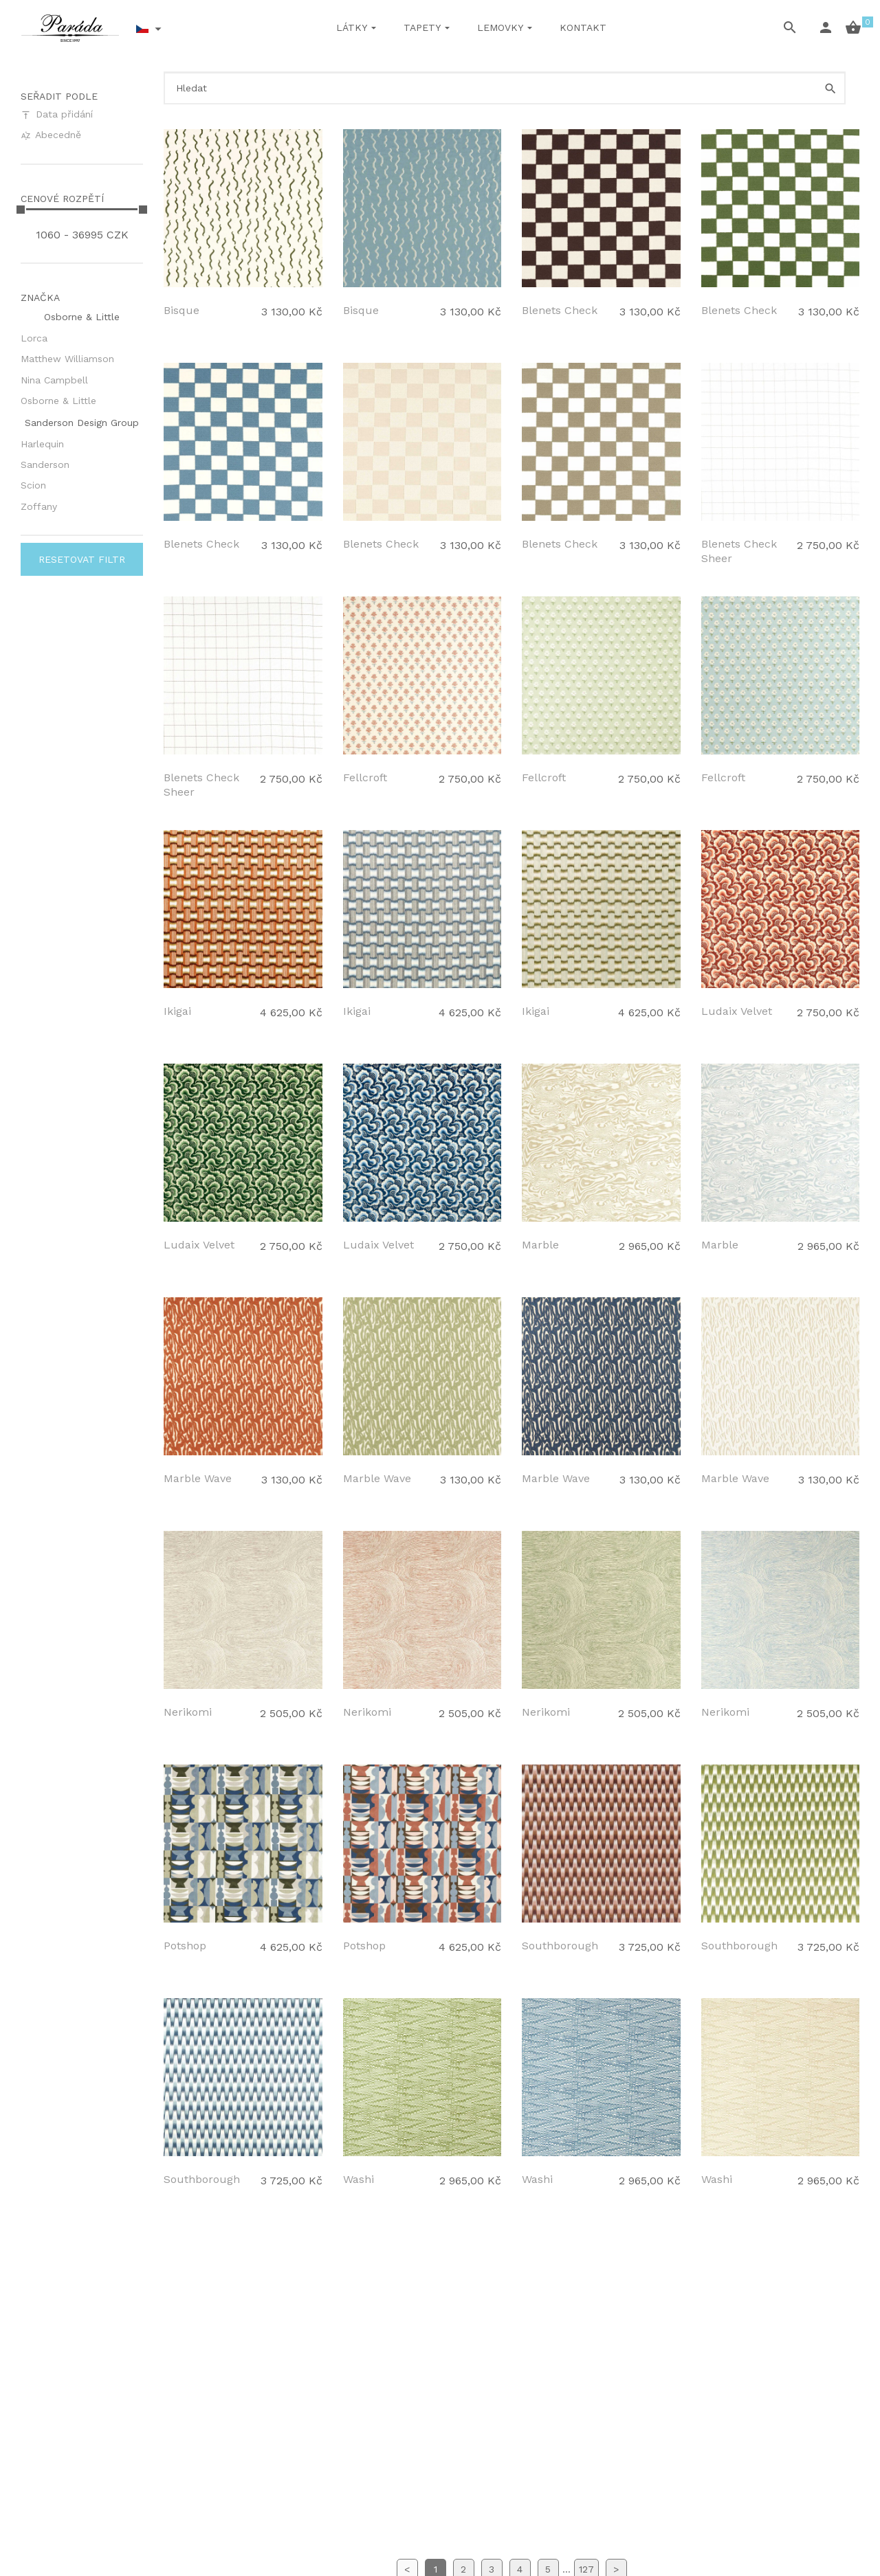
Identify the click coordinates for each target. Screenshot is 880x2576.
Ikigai (177, 1011)
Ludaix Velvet (736, 1011)
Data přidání (57, 114)
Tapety (422, 27)
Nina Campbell (54, 379)
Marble (540, 1244)
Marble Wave (198, 1478)
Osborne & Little (58, 400)
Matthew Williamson (67, 358)
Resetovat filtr (81, 559)
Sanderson (45, 464)
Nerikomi (188, 1711)
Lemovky (500, 27)
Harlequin (42, 443)
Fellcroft (365, 777)
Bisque (181, 310)
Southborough (560, 1945)
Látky (351, 27)
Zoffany (39, 506)
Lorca (34, 338)
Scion (33, 485)
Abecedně (51, 134)
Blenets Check (559, 310)
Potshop (185, 1945)
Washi (358, 2179)
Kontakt (583, 27)
